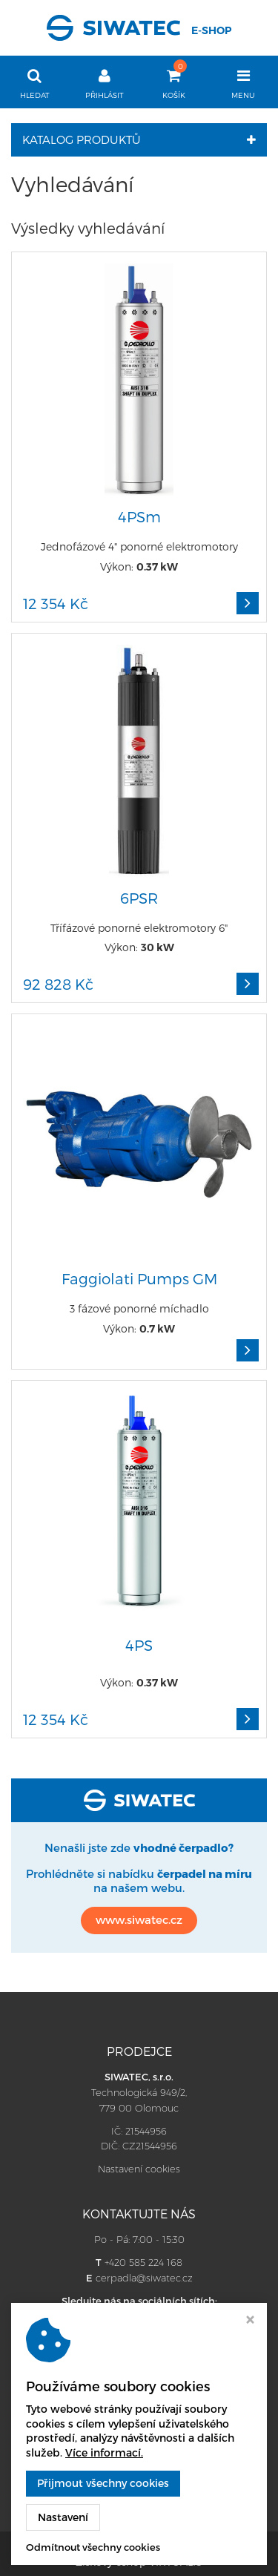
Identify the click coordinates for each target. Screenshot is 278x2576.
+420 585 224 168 (143, 2262)
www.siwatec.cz (139, 1919)
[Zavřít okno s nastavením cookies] (250, 2321)
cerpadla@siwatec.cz (144, 2278)
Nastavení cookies (139, 2169)
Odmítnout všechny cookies (93, 2547)
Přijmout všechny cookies (103, 2483)
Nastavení (63, 2517)
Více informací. (104, 2452)
